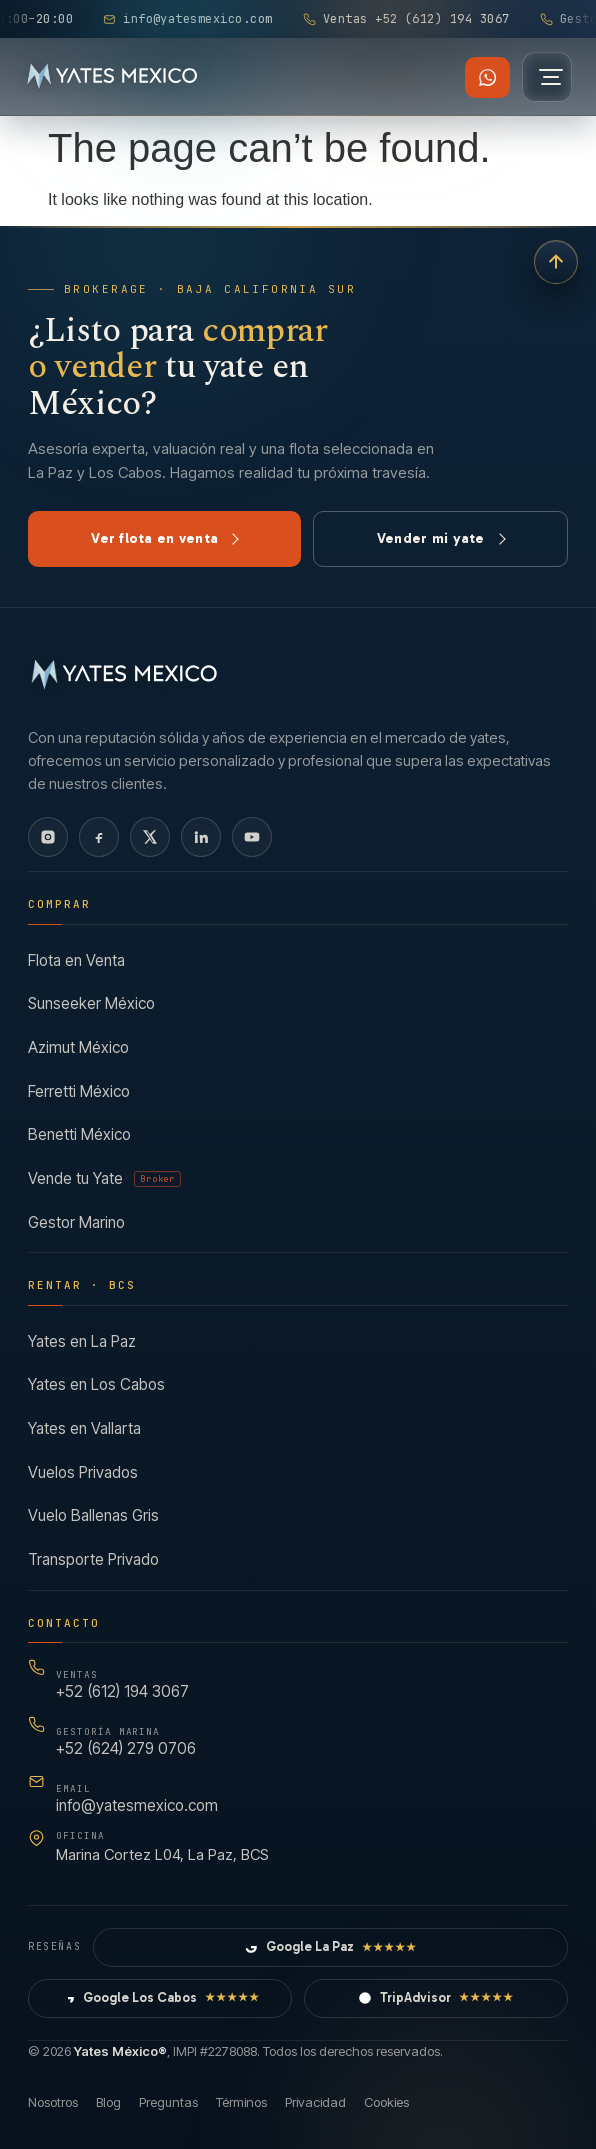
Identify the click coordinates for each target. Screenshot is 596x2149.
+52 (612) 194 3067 (122, 1685)
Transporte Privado (93, 1559)
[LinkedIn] (201, 837)
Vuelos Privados (83, 1472)
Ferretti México (79, 1091)
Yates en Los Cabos (96, 1385)
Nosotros (53, 2102)
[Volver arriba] (556, 262)
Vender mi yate (441, 538)
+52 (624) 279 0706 (126, 1742)
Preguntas (168, 2102)
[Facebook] (99, 837)
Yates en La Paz (82, 1341)
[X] (150, 837)
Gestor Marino (76, 1222)
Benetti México (79, 1134)
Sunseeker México (91, 1003)
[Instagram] (48, 837)
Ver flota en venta (165, 538)
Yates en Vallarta (84, 1428)
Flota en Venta (76, 960)
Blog (108, 2102)
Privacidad (315, 2102)
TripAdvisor (436, 1998)
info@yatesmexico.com (137, 1799)
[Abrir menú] (547, 77)
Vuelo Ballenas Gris (93, 1516)
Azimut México (78, 1047)
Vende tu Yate (104, 1178)
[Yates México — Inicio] (112, 77)
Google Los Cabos (160, 1998)
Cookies (386, 2102)
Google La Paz (330, 1948)
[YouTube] (252, 837)
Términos (241, 2102)
